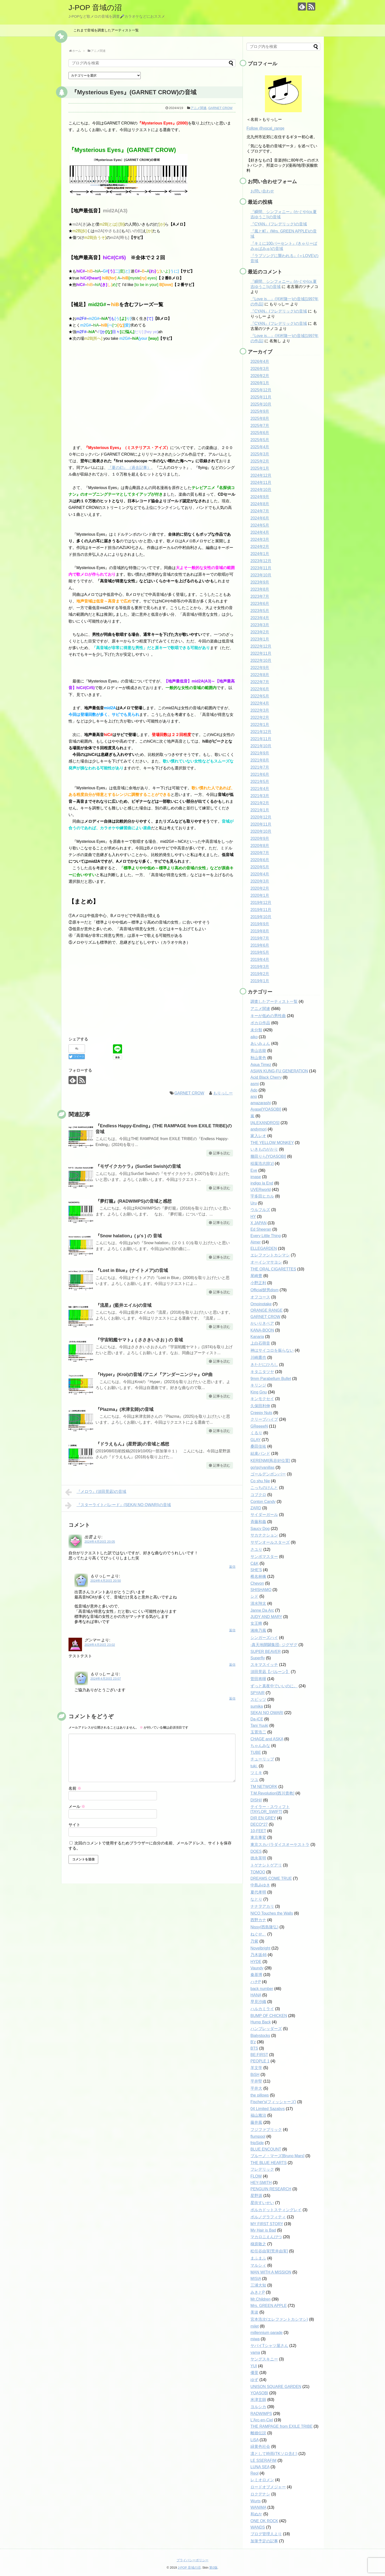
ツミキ (256, 1773)
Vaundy (256, 1968)
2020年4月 (259, 874)
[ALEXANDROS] (264, 1123)
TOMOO (257, 1872)
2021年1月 (259, 810)
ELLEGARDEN (263, 1248)
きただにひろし (264, 1365)
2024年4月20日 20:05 (99, 1541)
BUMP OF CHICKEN (268, 2016)
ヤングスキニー (264, 2359)
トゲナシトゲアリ (266, 1865)
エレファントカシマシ (270, 1255)
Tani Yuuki (259, 1725)
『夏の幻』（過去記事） (129, 467)
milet (254, 2326)
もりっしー (223, 1093)
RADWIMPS (261, 2414)
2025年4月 (259, 447)
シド (254, 1596)
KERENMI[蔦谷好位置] (270, 1460)
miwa (255, 2339)
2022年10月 (260, 660)
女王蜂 (256, 1623)
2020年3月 (259, 881)
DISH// (256, 1800)
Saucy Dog (260, 1529)
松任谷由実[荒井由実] (269, 2251)
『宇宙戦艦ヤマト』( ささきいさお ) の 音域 (139, 1339)
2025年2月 (259, 461)
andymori (258, 1129)
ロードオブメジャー (268, 2487)
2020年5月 (259, 867)
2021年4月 (259, 789)
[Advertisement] (152, 994)
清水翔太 (258, 1603)
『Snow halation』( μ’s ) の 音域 (129, 1235)
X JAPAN (258, 1223)
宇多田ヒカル (262, 1196)
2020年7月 (259, 853)
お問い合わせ (262, 191)
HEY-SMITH (261, 2183)
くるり (256, 1433)
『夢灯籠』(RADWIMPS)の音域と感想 (134, 1201)
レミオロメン (262, 2480)
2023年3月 (259, 625)
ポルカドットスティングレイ (276, 2210)
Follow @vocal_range (265, 128)
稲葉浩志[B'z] (262, 1163)
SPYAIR (257, 1693)
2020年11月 (260, 824)
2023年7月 (259, 596)
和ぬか (256, 2514)
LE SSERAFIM (263, 2460)
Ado (253, 1090)
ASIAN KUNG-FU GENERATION (279, 1071)
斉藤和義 (258, 1522)
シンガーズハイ (264, 1638)
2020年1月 (259, 895)
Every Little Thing (265, 1236)
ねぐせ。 (258, 1934)
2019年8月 (259, 931)
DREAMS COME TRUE (271, 1878)
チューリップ (262, 1759)
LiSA (254, 2440)
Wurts (255, 2501)
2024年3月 (259, 539)
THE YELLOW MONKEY (272, 1143)
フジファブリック (266, 2129)
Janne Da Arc (262, 1610)
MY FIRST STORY (266, 2224)
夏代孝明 (258, 1892)
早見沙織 (258, 2002)
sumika (256, 1706)
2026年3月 (259, 369)
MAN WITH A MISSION (270, 2272)
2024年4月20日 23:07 (105, 1678)
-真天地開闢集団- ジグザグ (273, 1645)
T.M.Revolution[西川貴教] (272, 1793)
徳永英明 (258, 1858)
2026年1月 (259, 383)
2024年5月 (259, 525)
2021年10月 (260, 746)
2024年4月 (259, 532)
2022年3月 (259, 710)
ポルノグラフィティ (268, 2217)
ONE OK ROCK (264, 2521)
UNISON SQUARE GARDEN (275, 2387)
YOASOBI (259, 2393)
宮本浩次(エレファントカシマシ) (279, 2319)
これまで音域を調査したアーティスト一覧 (107, 30)
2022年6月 (259, 689)
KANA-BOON (262, 1330)
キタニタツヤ (262, 1372)
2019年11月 (260, 910)
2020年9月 (259, 838)
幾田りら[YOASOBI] (268, 1156)
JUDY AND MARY (266, 1617)
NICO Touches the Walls (271, 1913)
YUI (253, 2366)
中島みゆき (260, 1885)
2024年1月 (259, 554)
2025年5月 (259, 440)
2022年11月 (260, 653)
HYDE (255, 1962)
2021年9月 (259, 753)
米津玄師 (258, 2400)
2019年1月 (259, 981)
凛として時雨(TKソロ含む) (273, 2454)
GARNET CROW (220, 108)
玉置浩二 (258, 1732)
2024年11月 (260, 482)
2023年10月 (260, 575)
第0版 (213, 2567)
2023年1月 (259, 639)
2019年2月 (259, 974)
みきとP (257, 2292)
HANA (255, 1995)
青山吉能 (258, 1051)
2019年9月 (259, 924)
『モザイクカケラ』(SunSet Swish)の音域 (138, 1166)
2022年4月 (259, 703)
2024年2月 (259, 547)
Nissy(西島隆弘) (264, 1927)
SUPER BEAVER (265, 1651)
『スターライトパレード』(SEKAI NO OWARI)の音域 (118, 1505)
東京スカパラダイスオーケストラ (279, 1844)
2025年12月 (260, 390)
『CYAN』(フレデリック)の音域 (278, 224)
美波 (254, 2312)
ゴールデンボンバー (268, 1474)
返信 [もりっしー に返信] (232, 1630)
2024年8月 (259, 504)
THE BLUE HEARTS (268, 2163)
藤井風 (256, 2122)
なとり (256, 1899)
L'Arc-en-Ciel (261, 2420)
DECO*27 (259, 1824)
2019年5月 (259, 952)
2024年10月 (260, 490)
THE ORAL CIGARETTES (273, 1269)
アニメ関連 (198, 108)
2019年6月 (259, 945)
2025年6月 (259, 433)
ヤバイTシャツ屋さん (269, 2346)
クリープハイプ (264, 1419)
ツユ (254, 1780)
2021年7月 (259, 767)
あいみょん (260, 1043)
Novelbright (260, 1948)
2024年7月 (259, 511)
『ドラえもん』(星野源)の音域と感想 (132, 1444)
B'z (253, 2042)
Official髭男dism (264, 1290)
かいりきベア (262, 1323)
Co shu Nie (260, 1481)
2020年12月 (260, 817)
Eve (253, 1170)
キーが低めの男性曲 (268, 1016)
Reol (254, 2473)
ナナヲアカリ (262, 1906)
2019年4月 (259, 959)
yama (255, 2352)
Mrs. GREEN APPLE (268, 2305)
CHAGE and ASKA (266, 1739)
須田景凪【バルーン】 (270, 1672)
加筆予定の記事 (264, 2541)
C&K (254, 1563)
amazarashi (260, 1103)
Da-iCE (256, 1719)
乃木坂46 (258, 1955)
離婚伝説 (258, 2433)
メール (77, 1806)
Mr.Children (260, 2299)
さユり (256, 1549)
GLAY (255, 1440)
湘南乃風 (258, 1630)
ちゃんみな (260, 1746)
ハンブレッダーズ (266, 2029)
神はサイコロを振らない (272, 1350)
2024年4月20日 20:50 (105, 1580)
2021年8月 (259, 760)
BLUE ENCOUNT (265, 2149)
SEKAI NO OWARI (266, 1713)
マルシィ (258, 2265)
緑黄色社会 (260, 2446)
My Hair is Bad (263, 2230)
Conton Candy (262, 1501)
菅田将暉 (258, 1679)
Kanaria (257, 1337)
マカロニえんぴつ (266, 2237)
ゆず (254, 2380)
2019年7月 (259, 938)
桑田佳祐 (258, 1446)
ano (253, 1096)
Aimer (255, 1242)
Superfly (257, 1658)
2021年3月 (259, 796)
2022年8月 (259, 675)
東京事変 (258, 1837)
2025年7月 (259, 425)
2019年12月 (260, 902)
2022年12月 (260, 646)
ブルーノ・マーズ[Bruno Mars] (277, 2156)
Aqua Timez (260, 1065)
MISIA (255, 2278)
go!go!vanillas (262, 1467)
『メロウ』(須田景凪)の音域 (95, 1492)
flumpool (257, 2136)
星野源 (256, 2196)
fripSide (257, 2143)
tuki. (254, 1766)
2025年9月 (259, 411)
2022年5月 (259, 696)
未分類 (256, 1030)
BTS (254, 2048)
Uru (253, 1203)
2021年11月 (260, 739)
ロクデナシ (260, 2494)
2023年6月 (259, 603)
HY (253, 1216)
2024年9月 (259, 497)
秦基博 (256, 1975)
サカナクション (264, 1535)
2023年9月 (259, 582)
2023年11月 (260, 568)
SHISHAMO (260, 1590)
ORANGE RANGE (266, 1310)
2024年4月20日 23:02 (99, 1645)
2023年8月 (259, 589)
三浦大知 (258, 2285)
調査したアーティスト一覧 (274, 1001)
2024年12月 (260, 475)
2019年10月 (260, 917)
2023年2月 (259, 632)
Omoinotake (261, 1304)
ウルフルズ (260, 1210)
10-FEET (258, 1831)
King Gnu (258, 1392)
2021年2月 (259, 803)
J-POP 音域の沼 (95, 7)
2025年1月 (259, 468)
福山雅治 (258, 2115)
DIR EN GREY (263, 1818)
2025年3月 (259, 454)
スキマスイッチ (264, 1665)
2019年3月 (259, 967)
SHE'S (256, 1570)
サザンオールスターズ (270, 1542)
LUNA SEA (259, 2467)
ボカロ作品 (260, 1023)
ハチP (255, 1982)
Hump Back (260, 2022)
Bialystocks (260, 2035)
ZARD (255, 1508)
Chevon (257, 1583)
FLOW (256, 2176)
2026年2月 (259, 376)
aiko (254, 1037)
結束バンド (260, 1453)
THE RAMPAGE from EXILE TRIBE (281, 2426)
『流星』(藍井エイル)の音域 (123, 1305)
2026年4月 (259, 361)
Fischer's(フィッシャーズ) (273, 2102)
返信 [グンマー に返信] (232, 1664)
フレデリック (262, 2169)
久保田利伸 (260, 1406)
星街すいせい (262, 2203)
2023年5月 (259, 611)
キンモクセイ (262, 1399)
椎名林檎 (258, 1576)
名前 (75, 1788)
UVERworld (260, 1189)
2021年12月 (260, 732)
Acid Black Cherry (266, 1077)
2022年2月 (259, 717)
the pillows (259, 2095)
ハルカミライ (262, 2009)
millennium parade (266, 2333)
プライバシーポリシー (192, 2560)
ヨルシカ (258, 2407)
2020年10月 (260, 831)
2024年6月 (259, 518)
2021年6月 (259, 774)
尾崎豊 (256, 1276)
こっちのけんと (264, 1488)
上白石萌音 (260, 1343)
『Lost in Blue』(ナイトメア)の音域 (132, 1270)
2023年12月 (260, 561)
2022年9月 (259, 668)
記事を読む (221, 1153)
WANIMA (258, 2507)
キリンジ (258, 1385)
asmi (254, 1084)
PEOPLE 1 (259, 2061)
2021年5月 (259, 781)
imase (255, 1177)
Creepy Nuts (261, 1413)
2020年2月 (259, 888)
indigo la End (261, 1183)
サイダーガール (264, 1515)
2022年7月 (259, 682)
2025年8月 (259, 418)
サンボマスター (264, 1556)
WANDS (257, 2527)
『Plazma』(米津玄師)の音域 (124, 1409)
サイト (74, 1825)
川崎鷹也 (258, 1357)
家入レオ (258, 1136)
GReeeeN (259, 1426)
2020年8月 (259, 846)
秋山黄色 (258, 1058)
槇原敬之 (258, 2244)
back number (261, 1989)
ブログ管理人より (266, 2534)
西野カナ (258, 1920)
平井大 (256, 2088)
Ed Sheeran (260, 1229)
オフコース (260, 1297)
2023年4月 (259, 618)
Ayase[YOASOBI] (265, 1109)
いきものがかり (264, 1149)
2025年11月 (260, 397)
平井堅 (256, 2081)
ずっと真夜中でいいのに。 (274, 1686)
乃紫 (254, 1941)
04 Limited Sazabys (267, 2109)
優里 (254, 2373)
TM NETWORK (263, 1787)
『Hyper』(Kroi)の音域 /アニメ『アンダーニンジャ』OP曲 (154, 1374)
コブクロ (258, 1495)
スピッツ (258, 1699)
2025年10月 (260, 404)
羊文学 (256, 2068)
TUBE (255, 1752)
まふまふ (258, 2258)
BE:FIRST (259, 2055)
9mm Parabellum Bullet (270, 1379)
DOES (255, 1851)
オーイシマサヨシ (266, 1262)
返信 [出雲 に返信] (232, 1566)
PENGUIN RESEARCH (270, 2189)
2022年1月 (259, 724)
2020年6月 (259, 860)
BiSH (254, 2074)
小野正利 (258, 1283)
